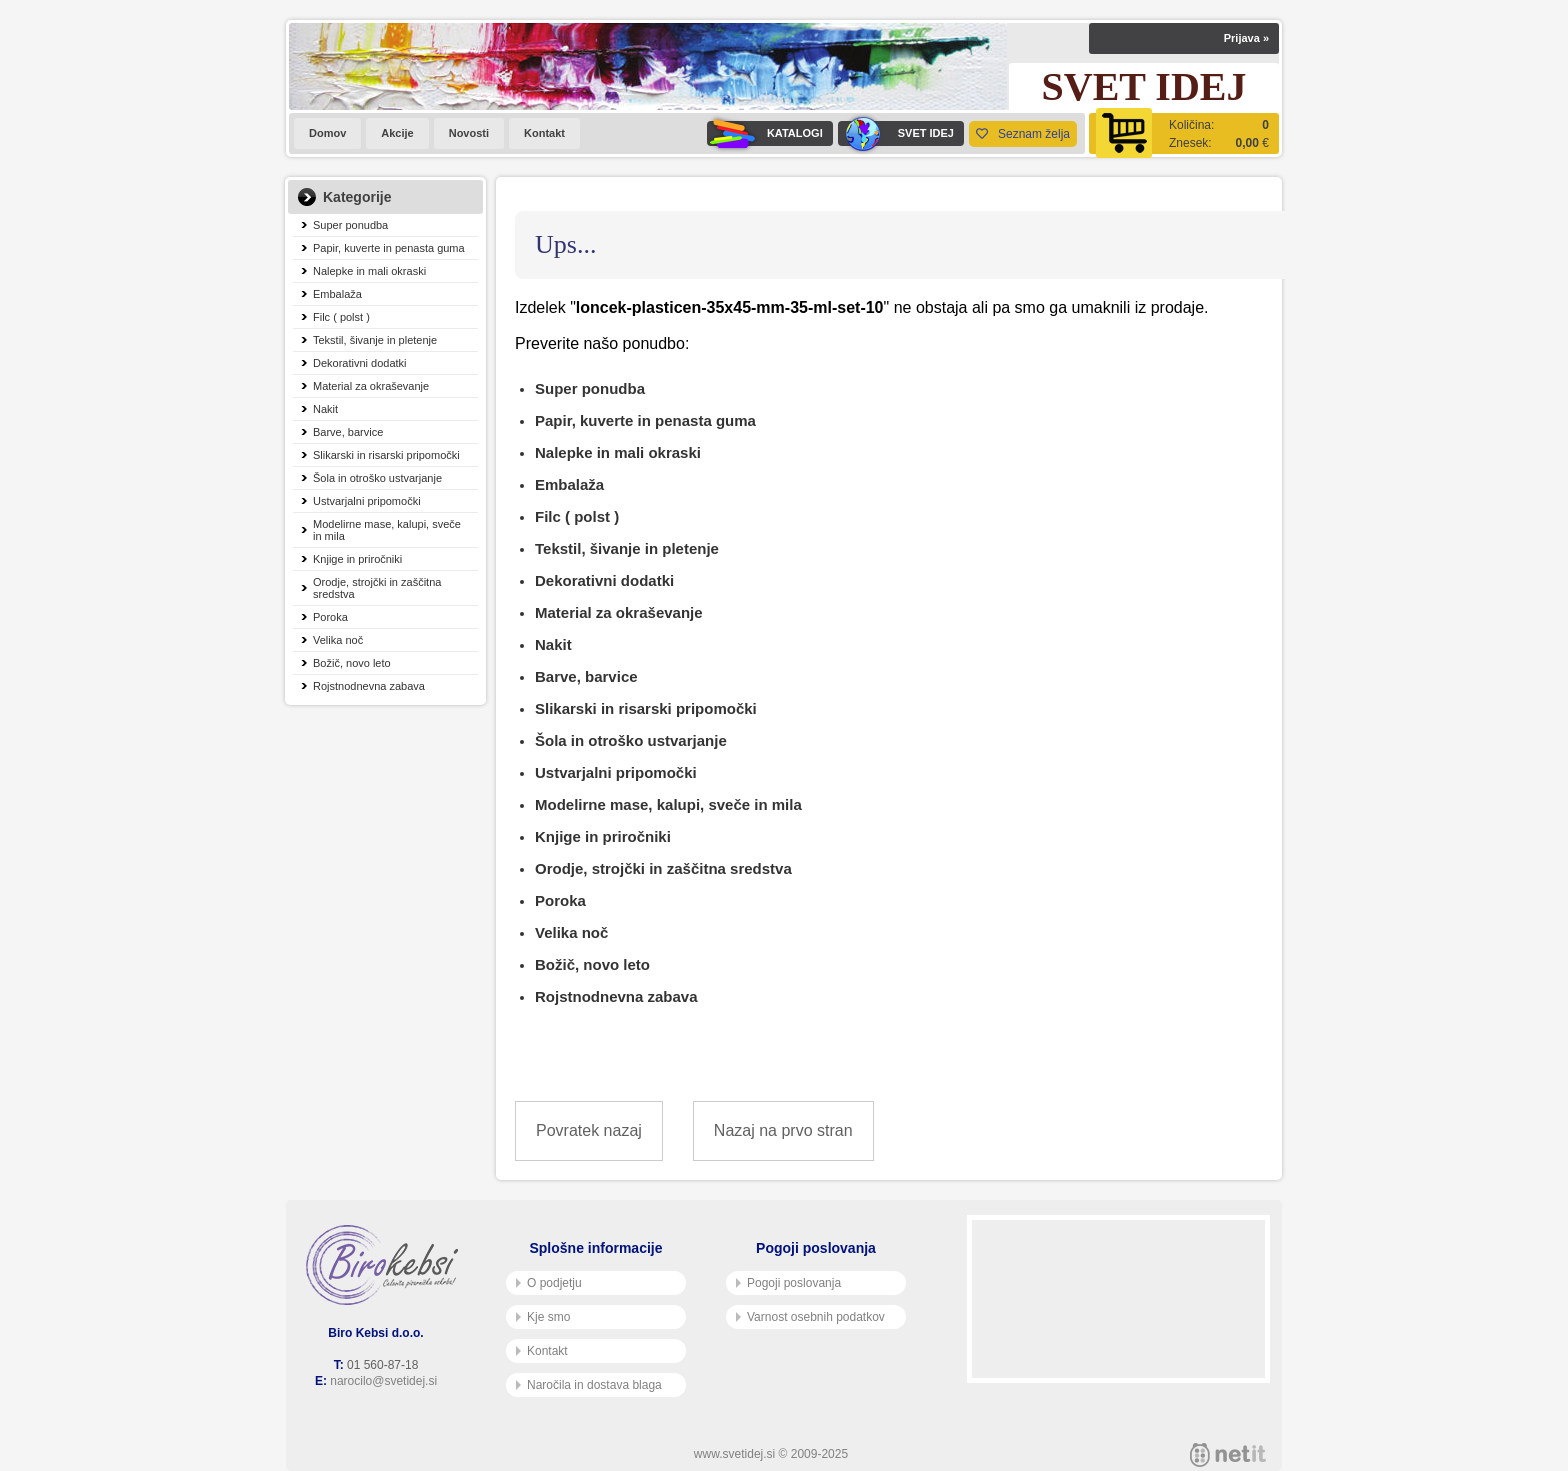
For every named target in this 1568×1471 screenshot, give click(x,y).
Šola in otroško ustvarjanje (377, 478)
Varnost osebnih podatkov (810, 1317)
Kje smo (543, 1317)
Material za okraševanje (371, 386)
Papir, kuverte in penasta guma (389, 248)
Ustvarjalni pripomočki (367, 501)
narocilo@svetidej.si (383, 1381)
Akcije (397, 133)
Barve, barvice (348, 432)
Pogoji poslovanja (788, 1283)
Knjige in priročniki (357, 559)
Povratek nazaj (589, 1130)
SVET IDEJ (896, 133)
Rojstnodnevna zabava (369, 686)
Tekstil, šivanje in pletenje (375, 340)
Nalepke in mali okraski (369, 271)
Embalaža (337, 294)
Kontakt (544, 133)
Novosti (469, 133)
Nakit (325, 409)
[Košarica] (1184, 133)
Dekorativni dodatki (360, 363)
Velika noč (338, 640)
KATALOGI (765, 133)
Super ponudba (350, 225)
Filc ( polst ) (341, 317)
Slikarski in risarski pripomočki (386, 455)
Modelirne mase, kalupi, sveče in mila (387, 530)
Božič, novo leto (352, 663)
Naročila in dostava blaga (589, 1385)
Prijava (1246, 38)
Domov (327, 133)
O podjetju (549, 1283)
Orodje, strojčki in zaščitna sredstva (377, 588)
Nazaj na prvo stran (783, 1130)
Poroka (330, 617)
